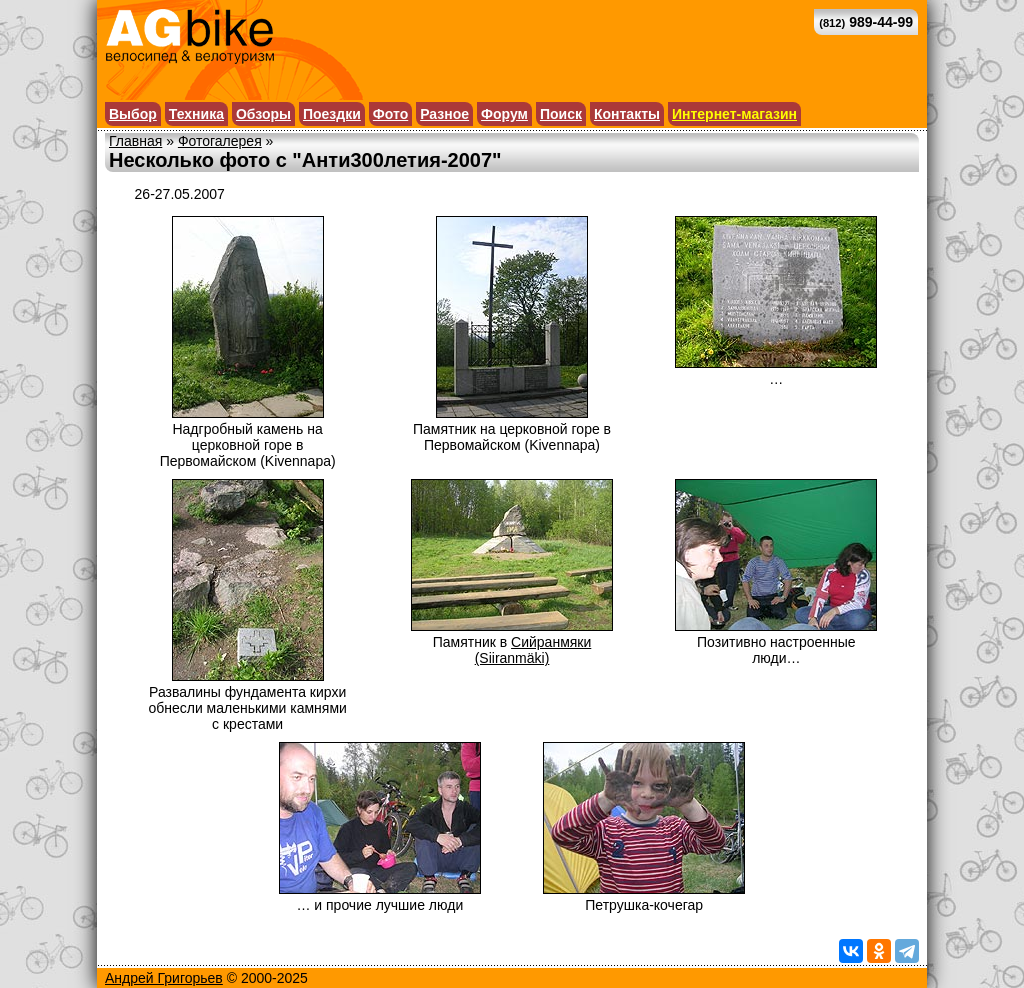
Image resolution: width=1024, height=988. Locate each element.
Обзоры (263, 114)
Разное (444, 114)
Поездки (332, 114)
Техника (196, 114)
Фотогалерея (220, 141)
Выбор (133, 114)
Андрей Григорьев (164, 978)
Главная (135, 141)
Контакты (627, 114)
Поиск (561, 114)
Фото (390, 114)
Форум (504, 114)
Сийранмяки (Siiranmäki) (533, 650)
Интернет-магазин (734, 114)
